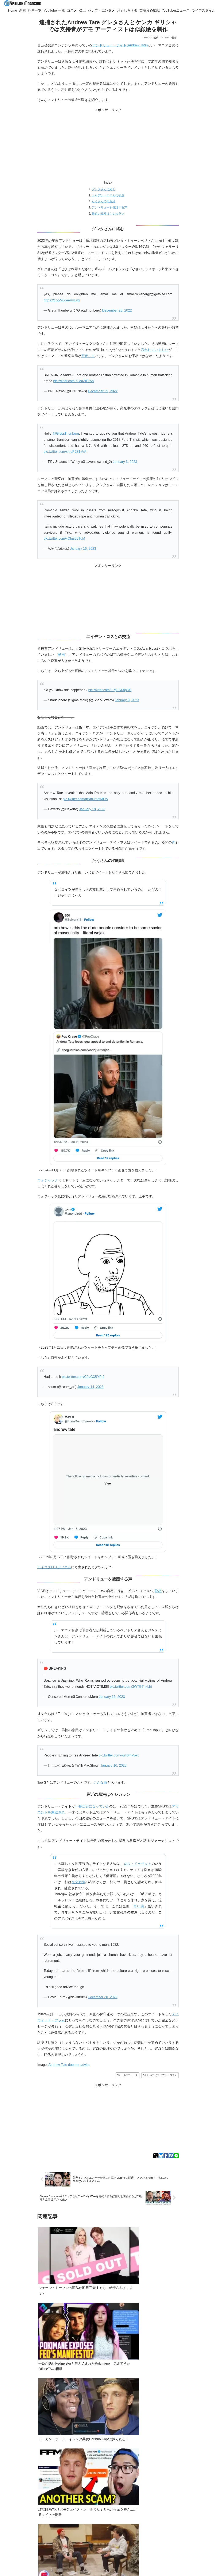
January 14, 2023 (90, 1387)
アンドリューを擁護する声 (109, 207)
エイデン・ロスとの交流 (108, 195)
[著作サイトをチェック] (27, 2534)
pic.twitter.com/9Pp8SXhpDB (110, 690)
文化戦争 (78, 1882)
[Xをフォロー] (33, 2534)
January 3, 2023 (125, 462)
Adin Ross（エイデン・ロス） (160, 2075)
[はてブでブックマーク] (171, 2155)
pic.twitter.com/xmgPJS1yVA (65, 451)
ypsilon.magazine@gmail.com (33, 2509)
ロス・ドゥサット (137, 1863)
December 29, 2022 (103, 391)
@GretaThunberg (66, 433)
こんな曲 (100, 1782)
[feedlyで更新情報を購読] (45, 2534)
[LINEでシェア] (176, 2155)
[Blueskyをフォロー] (39, 2534)
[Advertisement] (108, 142)
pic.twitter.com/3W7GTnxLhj (131, 1686)
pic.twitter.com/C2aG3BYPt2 (83, 1377)
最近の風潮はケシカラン (108, 213)
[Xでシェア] (155, 2155)
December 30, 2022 (102, 1997)
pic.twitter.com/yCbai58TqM (64, 538)
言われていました (155, 350)
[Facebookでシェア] (165, 2155)
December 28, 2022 (117, 310)
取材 (158, 1591)
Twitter (40, 2484)
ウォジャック (47, 1180)
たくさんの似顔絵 (103, 201)
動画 (61, 654)
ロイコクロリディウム (54, 1567)
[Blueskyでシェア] (160, 2155)
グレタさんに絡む (103, 189)
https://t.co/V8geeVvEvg (62, 300)
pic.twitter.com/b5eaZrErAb (73, 381)
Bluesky (54, 2484)
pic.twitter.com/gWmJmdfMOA (85, 799)
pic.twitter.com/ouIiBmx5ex (119, 1755)
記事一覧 (24, 2514)
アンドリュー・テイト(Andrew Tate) (120, 45)
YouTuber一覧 (45, 2514)
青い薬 (138, 1906)
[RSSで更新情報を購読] (36, 2542)
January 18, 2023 (92, 809)
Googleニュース (26, 2489)
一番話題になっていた (92, 1806)
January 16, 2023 (83, 548)
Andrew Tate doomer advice (69, 2065)
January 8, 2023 (127, 700)
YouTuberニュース (127, 2075)
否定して (88, 356)
